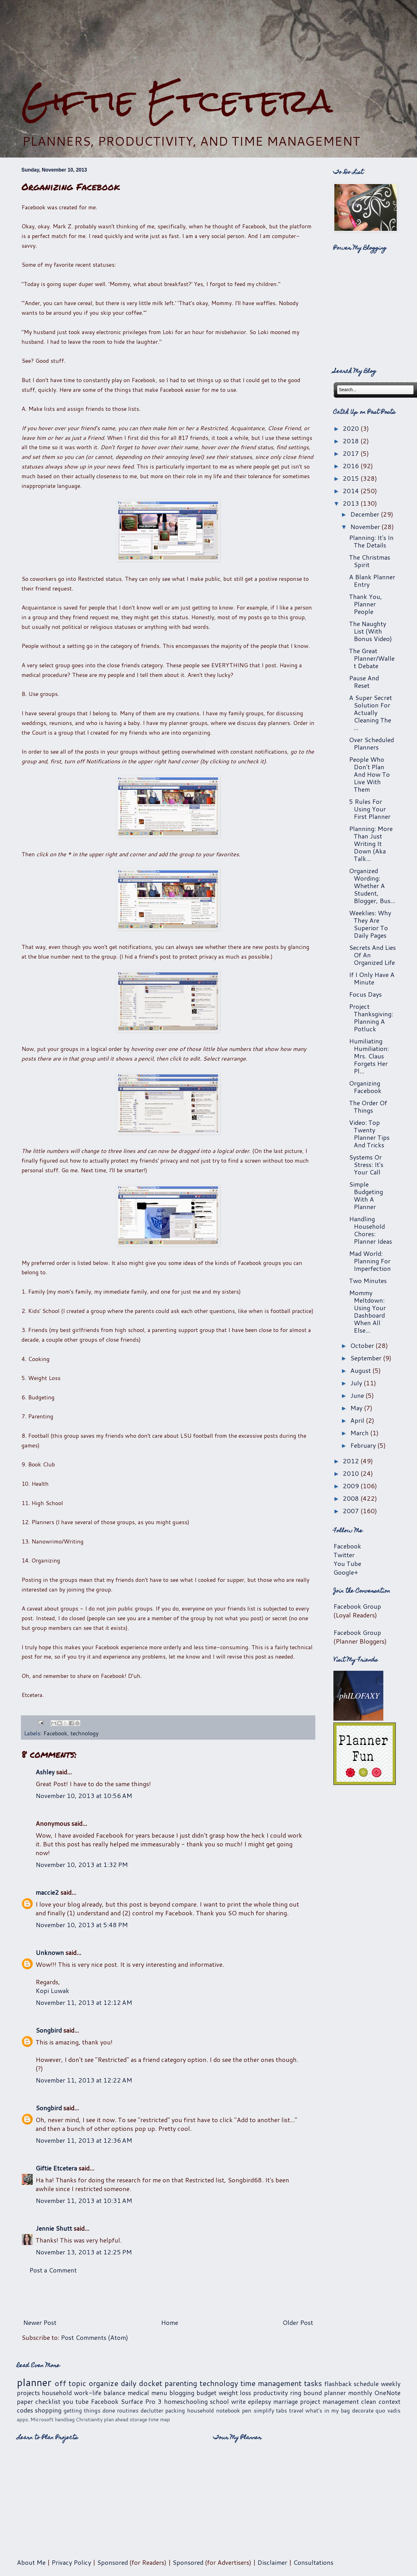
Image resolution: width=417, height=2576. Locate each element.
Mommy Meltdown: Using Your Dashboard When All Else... (367, 1311)
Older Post (298, 2322)
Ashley (45, 1771)
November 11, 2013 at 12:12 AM (84, 2002)
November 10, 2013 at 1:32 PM (82, 1864)
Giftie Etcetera (177, 100)
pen (246, 2410)
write (238, 2401)
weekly (390, 2383)
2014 (352, 490)
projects (28, 2392)
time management (271, 2383)
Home (169, 2322)
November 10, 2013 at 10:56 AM (84, 1795)
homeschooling (186, 2401)
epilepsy (259, 2401)
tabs (281, 2410)
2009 (352, 1485)
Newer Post (39, 2322)
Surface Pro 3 (141, 2401)
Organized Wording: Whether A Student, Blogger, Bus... (372, 885)
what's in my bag (327, 2410)
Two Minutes (368, 1280)
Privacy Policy (71, 2562)
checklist (48, 2401)
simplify (264, 2410)
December (365, 514)
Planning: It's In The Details (371, 541)
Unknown (50, 1952)
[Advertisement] (168, 2296)
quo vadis (388, 2410)
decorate (363, 2410)
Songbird (49, 2030)
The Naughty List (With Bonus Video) (370, 631)
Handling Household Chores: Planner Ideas (370, 1230)
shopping (48, 2410)
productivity (270, 2392)
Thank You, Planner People (365, 604)
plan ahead (116, 2419)
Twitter (344, 1554)
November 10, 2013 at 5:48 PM (82, 1924)
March (360, 1432)
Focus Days (365, 994)
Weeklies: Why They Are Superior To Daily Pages (370, 924)
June (358, 1395)
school (219, 2401)
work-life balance (99, 2392)
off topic (70, 2383)
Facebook (55, 1733)
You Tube (347, 1563)
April (358, 1420)
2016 (352, 465)
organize (103, 2383)
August (361, 1370)
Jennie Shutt (54, 2228)
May (357, 1407)
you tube (76, 2401)
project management (329, 2401)
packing (175, 2410)
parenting (181, 2383)
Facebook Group (357, 1606)
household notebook (213, 2410)
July (357, 1382)
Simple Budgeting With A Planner (366, 1195)
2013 (352, 503)
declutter (152, 2410)
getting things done (89, 2410)
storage (138, 2419)
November (365, 526)
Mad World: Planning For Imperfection (370, 1261)
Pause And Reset (364, 681)
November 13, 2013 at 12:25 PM (84, 2252)
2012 (352, 1460)
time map (159, 2419)
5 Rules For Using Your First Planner (369, 809)
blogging (181, 2392)
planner (34, 2382)
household (57, 2392)
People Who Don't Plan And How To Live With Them (369, 774)
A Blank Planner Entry (372, 580)
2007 (352, 1510)
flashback (338, 2383)
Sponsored (112, 2562)
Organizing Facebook (365, 1087)
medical (138, 2392)
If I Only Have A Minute (372, 978)
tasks (313, 2383)
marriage (285, 2401)
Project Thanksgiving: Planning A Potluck (371, 1017)
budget (206, 2392)
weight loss (235, 2392)
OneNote (387, 2392)
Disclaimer (272, 2562)
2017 (352, 453)
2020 (352, 428)
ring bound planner (318, 2392)
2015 (352, 478)
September (366, 1358)
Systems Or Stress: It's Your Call (366, 1164)
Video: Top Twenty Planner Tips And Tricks (369, 1133)
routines (127, 2410)
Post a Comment (53, 2270)
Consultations (313, 2562)
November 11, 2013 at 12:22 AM (84, 2080)
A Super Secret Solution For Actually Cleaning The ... (370, 712)
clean (368, 2401)
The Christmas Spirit (369, 561)
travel (296, 2410)
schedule (366, 2383)
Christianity (89, 2419)
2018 (352, 440)
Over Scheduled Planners (371, 743)
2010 (352, 1473)
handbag (65, 2419)
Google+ (345, 1572)
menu (159, 2392)
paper (25, 2401)
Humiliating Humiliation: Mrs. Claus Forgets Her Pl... (369, 1056)
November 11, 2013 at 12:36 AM (84, 2140)
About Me (31, 2562)
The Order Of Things (368, 1106)
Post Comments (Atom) (94, 2337)
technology (84, 1733)
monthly (360, 2392)
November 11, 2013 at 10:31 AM (84, 2200)
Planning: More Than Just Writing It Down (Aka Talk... (371, 843)
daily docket (141, 2383)
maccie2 (47, 1892)
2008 (352, 1498)
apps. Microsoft (35, 2419)
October (363, 1345)
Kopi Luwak (52, 1990)
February (363, 1445)
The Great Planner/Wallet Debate (372, 658)
